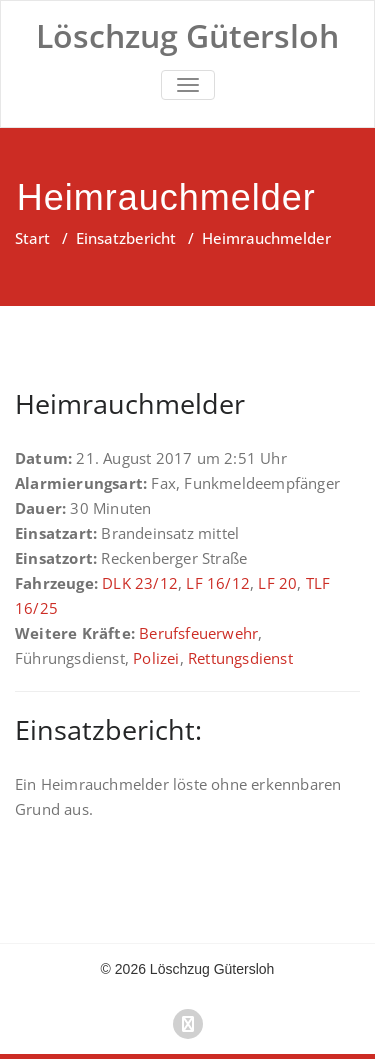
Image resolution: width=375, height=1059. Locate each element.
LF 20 (277, 583)
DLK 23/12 (140, 583)
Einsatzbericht (126, 238)
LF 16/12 (218, 583)
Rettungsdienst (240, 658)
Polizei (156, 658)
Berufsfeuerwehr (198, 633)
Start (32, 238)
